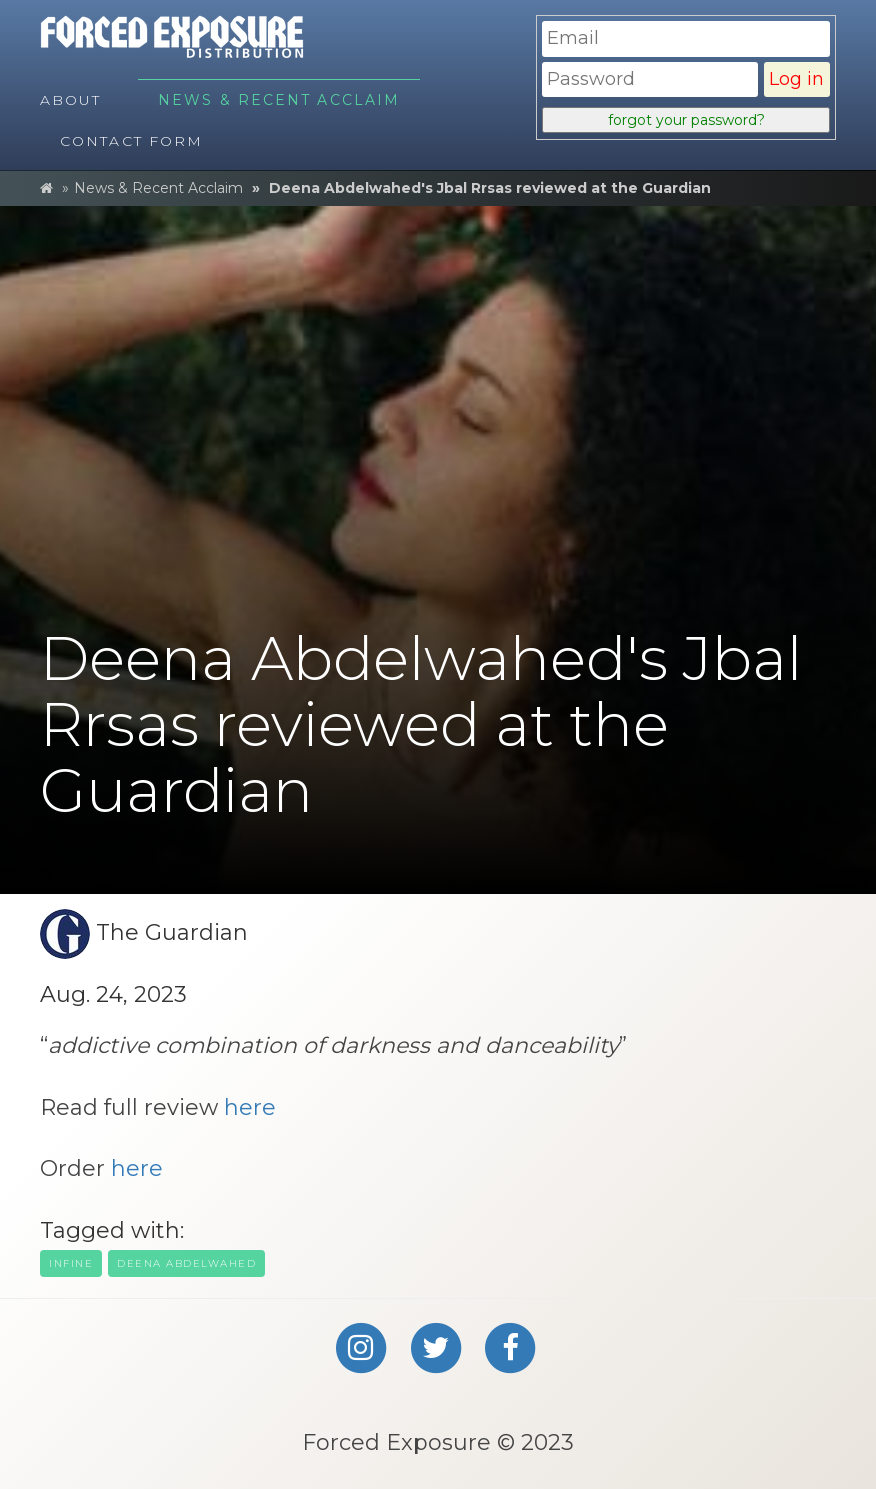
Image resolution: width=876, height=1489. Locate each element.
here (250, 1107)
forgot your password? (686, 120)
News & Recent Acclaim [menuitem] (279, 100)
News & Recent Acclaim (158, 188)
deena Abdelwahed (186, 1263)
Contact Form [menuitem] (131, 141)
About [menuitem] (71, 100)
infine (71, 1263)
